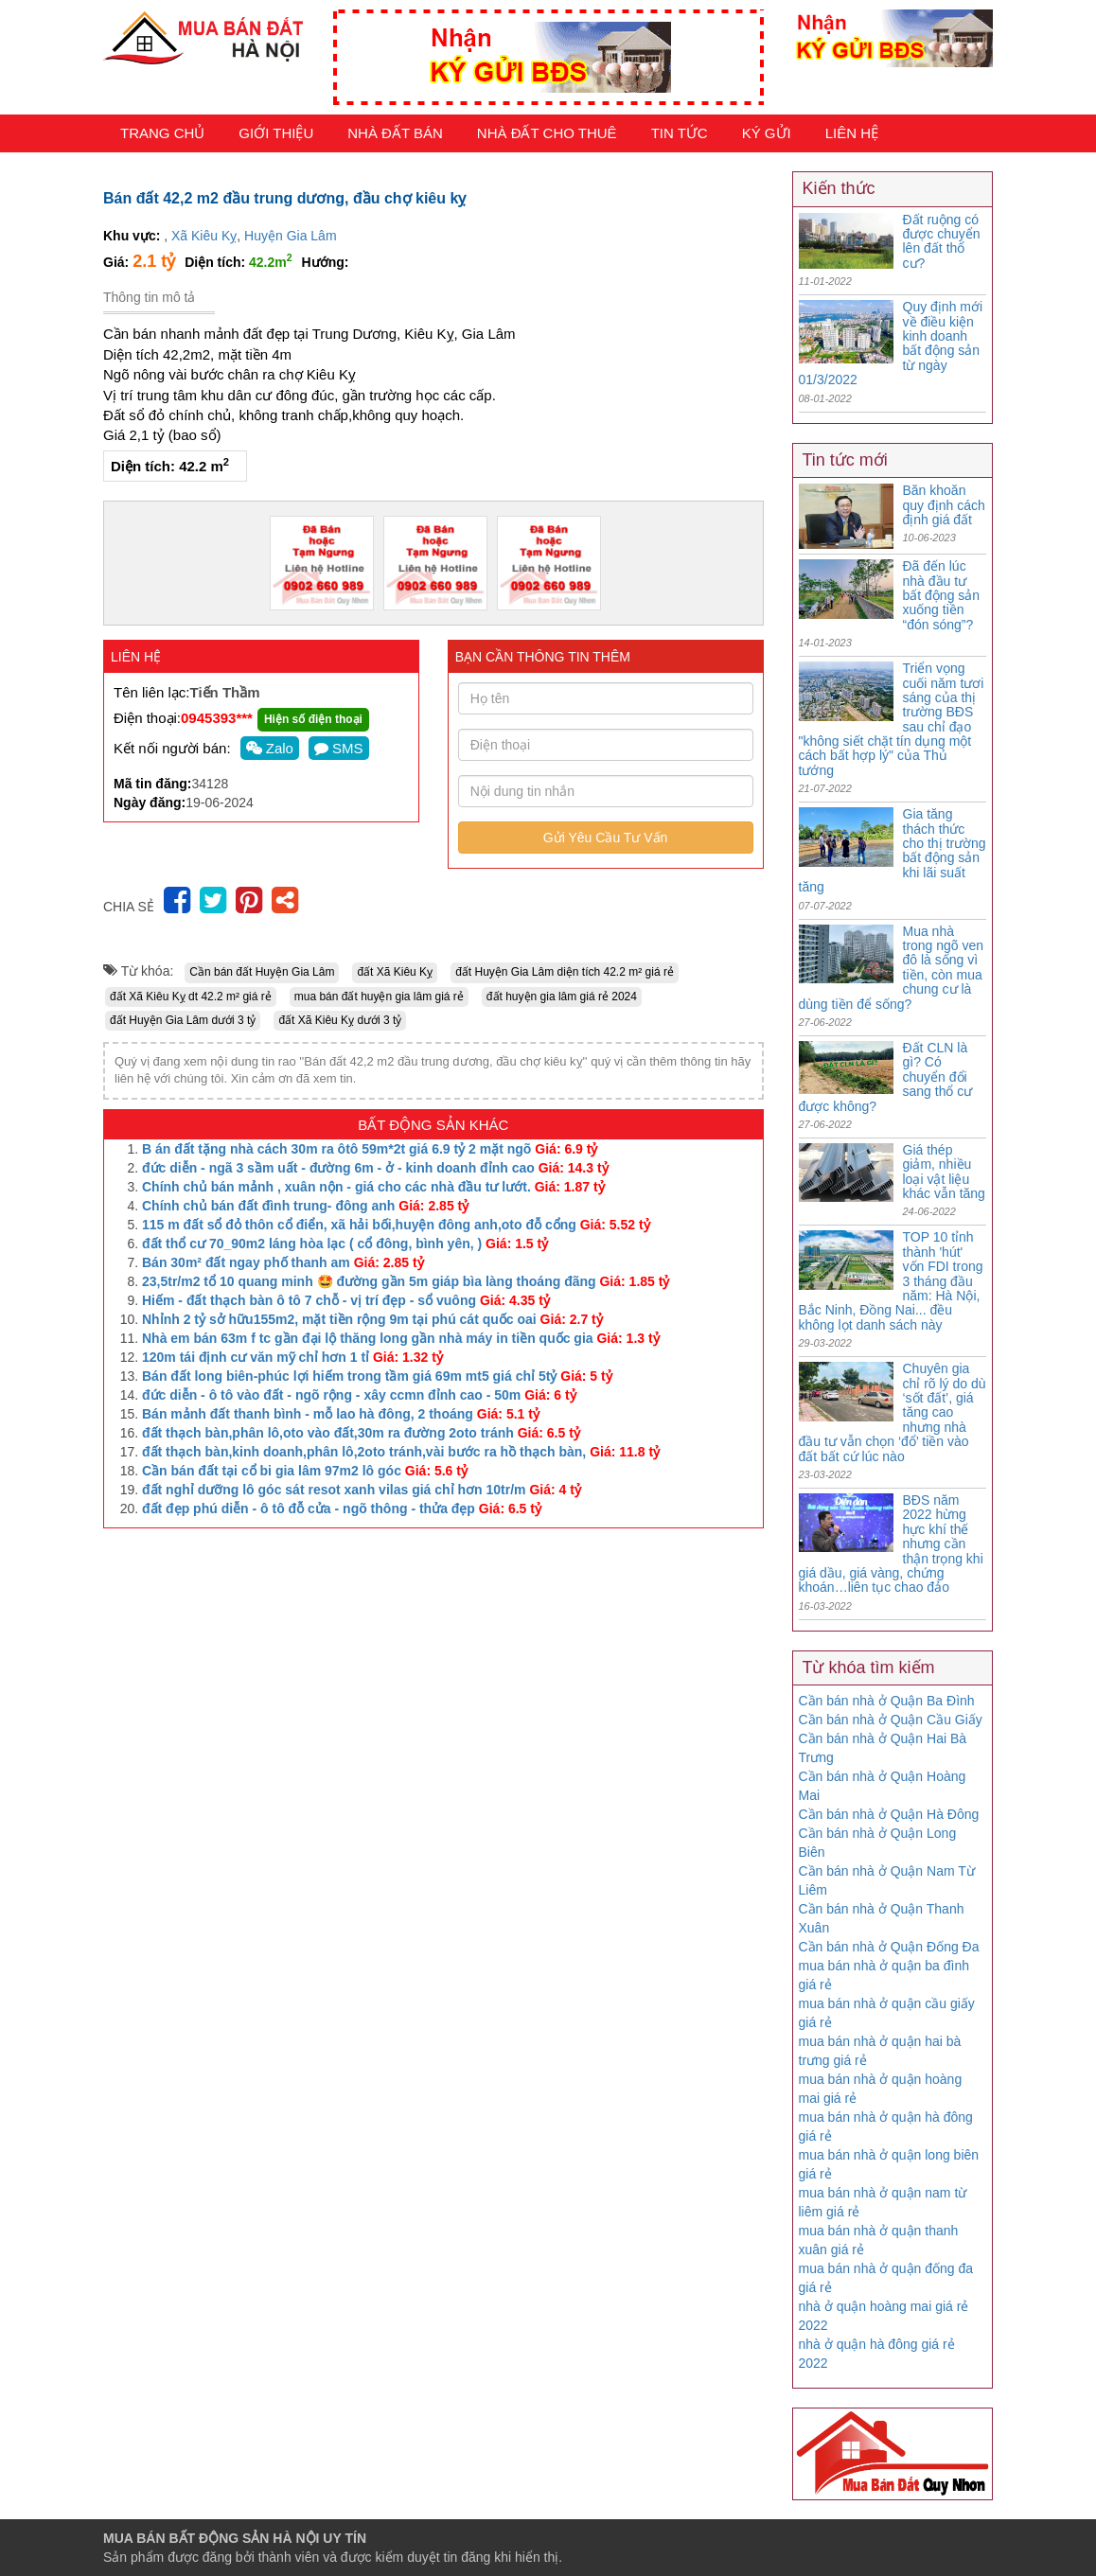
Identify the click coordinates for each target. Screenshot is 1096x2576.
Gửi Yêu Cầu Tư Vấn (605, 837)
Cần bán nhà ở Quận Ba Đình (887, 1700)
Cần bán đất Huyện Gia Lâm (261, 972)
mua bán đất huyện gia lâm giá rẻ (379, 996)
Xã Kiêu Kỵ (204, 235)
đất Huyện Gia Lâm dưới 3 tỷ (183, 1020)
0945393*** (217, 718)
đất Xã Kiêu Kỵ (395, 972)
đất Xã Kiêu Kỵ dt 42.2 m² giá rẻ (191, 996)
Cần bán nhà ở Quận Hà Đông (889, 1814)
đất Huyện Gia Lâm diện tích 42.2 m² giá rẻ (564, 972)
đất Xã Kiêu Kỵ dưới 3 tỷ (339, 1020)
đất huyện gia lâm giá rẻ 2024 (561, 996)
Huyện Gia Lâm (290, 235)
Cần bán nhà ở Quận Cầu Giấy (890, 1719)
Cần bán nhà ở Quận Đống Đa (889, 1946)
